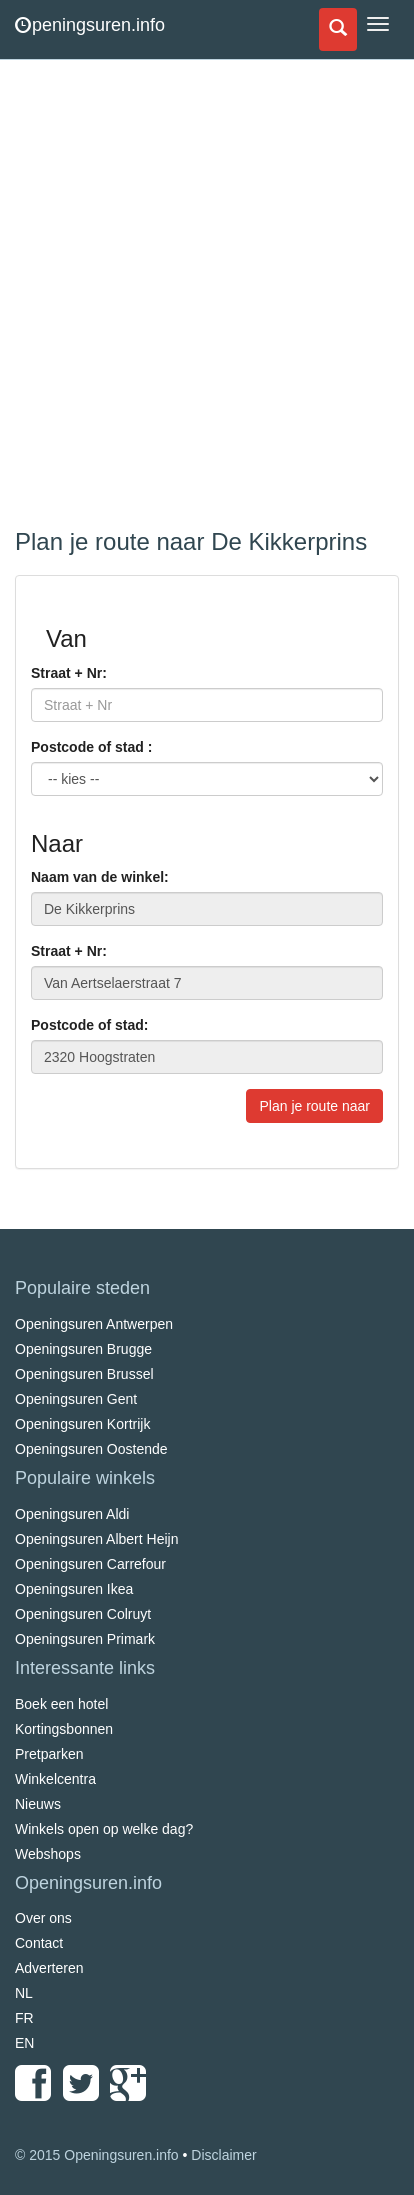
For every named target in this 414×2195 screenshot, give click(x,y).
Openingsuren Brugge (83, 1349)
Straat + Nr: (69, 673)
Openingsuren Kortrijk (82, 1424)
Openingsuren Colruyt (83, 1614)
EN (24, 2043)
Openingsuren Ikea (74, 1589)
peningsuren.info (90, 25)
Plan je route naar (314, 1106)
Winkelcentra (55, 1779)
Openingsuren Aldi (72, 1514)
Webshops (48, 1854)
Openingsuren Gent (76, 1399)
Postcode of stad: (89, 1025)
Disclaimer (223, 2155)
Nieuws (38, 1804)
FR (24, 2018)
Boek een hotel (61, 1704)
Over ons (43, 1918)
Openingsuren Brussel (84, 1374)
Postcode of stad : (91, 747)
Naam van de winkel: (100, 877)
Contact (39, 1943)
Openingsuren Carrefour (90, 1564)
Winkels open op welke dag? (104, 1829)
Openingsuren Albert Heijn (96, 1539)
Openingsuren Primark (85, 1639)
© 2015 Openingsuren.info (97, 2155)
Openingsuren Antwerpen (94, 1324)
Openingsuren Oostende (91, 1449)
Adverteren (49, 1968)
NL (24, 1993)
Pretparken (49, 1754)
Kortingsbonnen (64, 1729)
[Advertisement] (207, 297)
